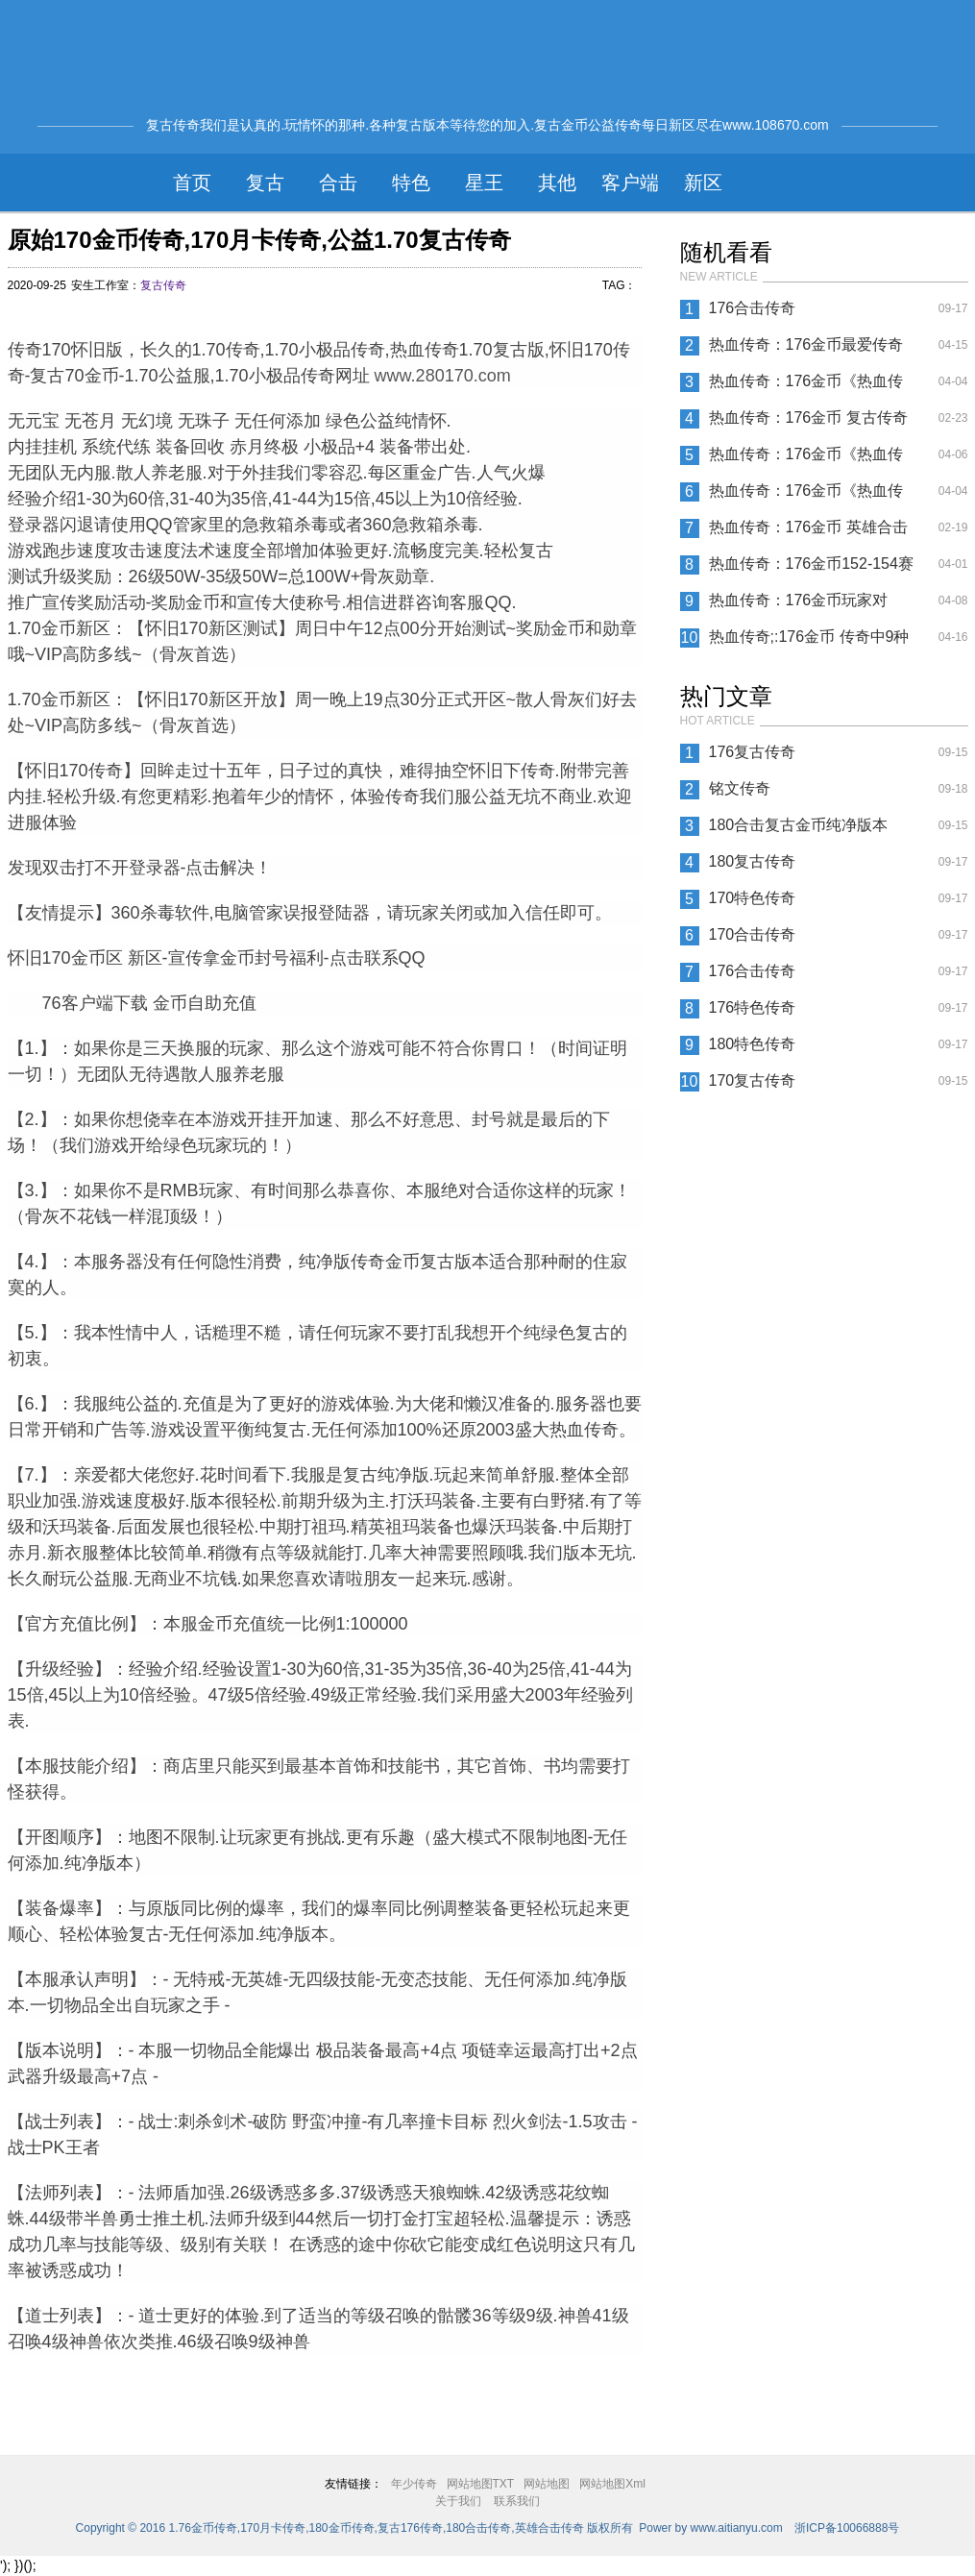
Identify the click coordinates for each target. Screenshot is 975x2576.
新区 (703, 182)
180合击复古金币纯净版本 (799, 825)
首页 (192, 182)
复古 (265, 182)
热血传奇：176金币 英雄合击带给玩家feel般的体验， (808, 532)
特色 (411, 182)
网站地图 (547, 2483)
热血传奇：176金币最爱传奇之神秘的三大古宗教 (806, 349)
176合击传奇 (752, 308)
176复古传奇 (752, 752)
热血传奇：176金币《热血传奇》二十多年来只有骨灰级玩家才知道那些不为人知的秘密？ (809, 459)
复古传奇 (163, 285)
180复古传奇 (752, 861)
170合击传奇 (752, 934)
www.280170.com (443, 375)
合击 (338, 182)
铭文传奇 (739, 788)
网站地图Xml (612, 2483)
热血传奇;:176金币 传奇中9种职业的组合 (809, 641)
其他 (557, 182)
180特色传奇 (752, 1044)
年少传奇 (414, 2483)
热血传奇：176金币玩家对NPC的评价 (799, 605)
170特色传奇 (752, 898)
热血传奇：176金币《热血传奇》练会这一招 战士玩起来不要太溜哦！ (811, 386)
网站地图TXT (481, 2483)
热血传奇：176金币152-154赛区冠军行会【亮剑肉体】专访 (811, 568)
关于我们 (458, 2501)
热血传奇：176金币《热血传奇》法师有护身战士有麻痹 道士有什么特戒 (811, 495)
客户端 (630, 182)
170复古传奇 (752, 1080)
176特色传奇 (752, 1007)
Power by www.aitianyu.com (710, 2528)
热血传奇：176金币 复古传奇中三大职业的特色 (808, 422)
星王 (484, 182)
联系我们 (517, 2501)
